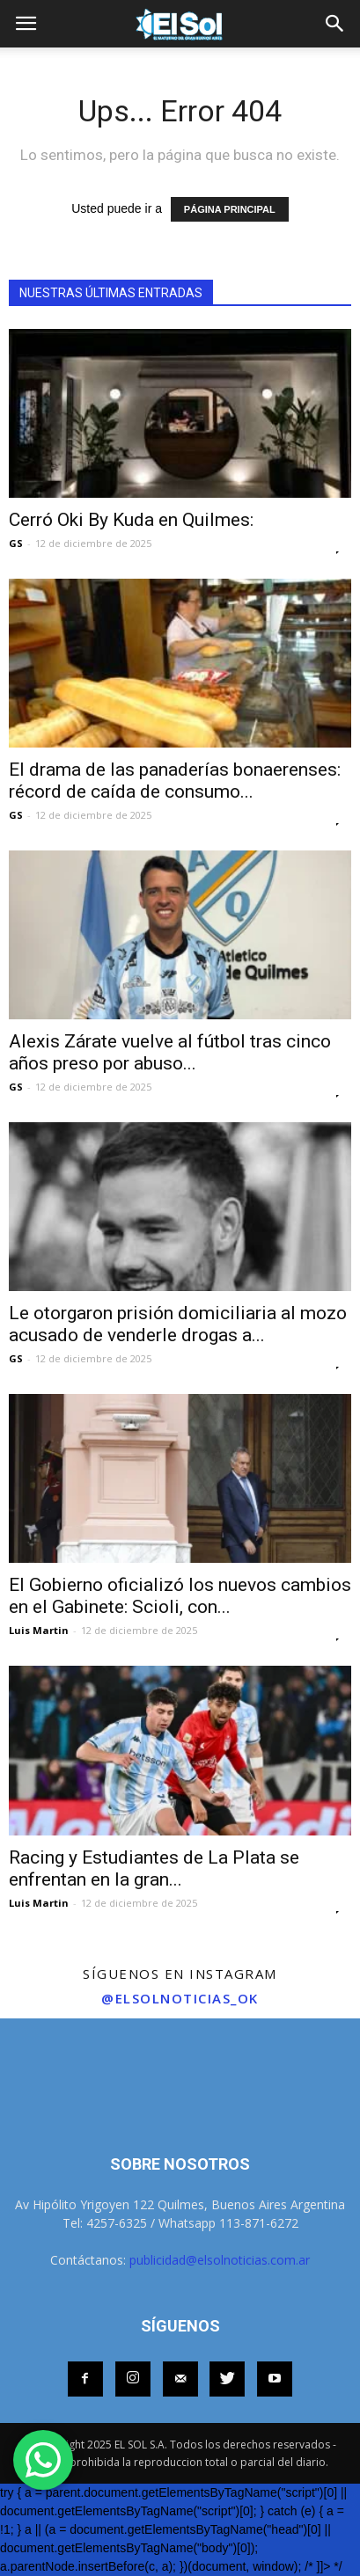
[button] (335, 23)
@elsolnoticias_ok (180, 1998)
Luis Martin (39, 1630)
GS (16, 543)
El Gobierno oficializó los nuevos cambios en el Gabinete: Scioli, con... (180, 1595)
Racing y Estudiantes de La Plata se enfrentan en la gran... (154, 1868)
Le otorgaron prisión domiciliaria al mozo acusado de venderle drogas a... (178, 1324)
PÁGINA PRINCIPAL (230, 209)
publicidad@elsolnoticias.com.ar (219, 2259)
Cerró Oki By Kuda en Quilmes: (131, 519)
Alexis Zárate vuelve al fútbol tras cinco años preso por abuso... (170, 1052)
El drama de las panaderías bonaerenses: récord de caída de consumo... (175, 780)
